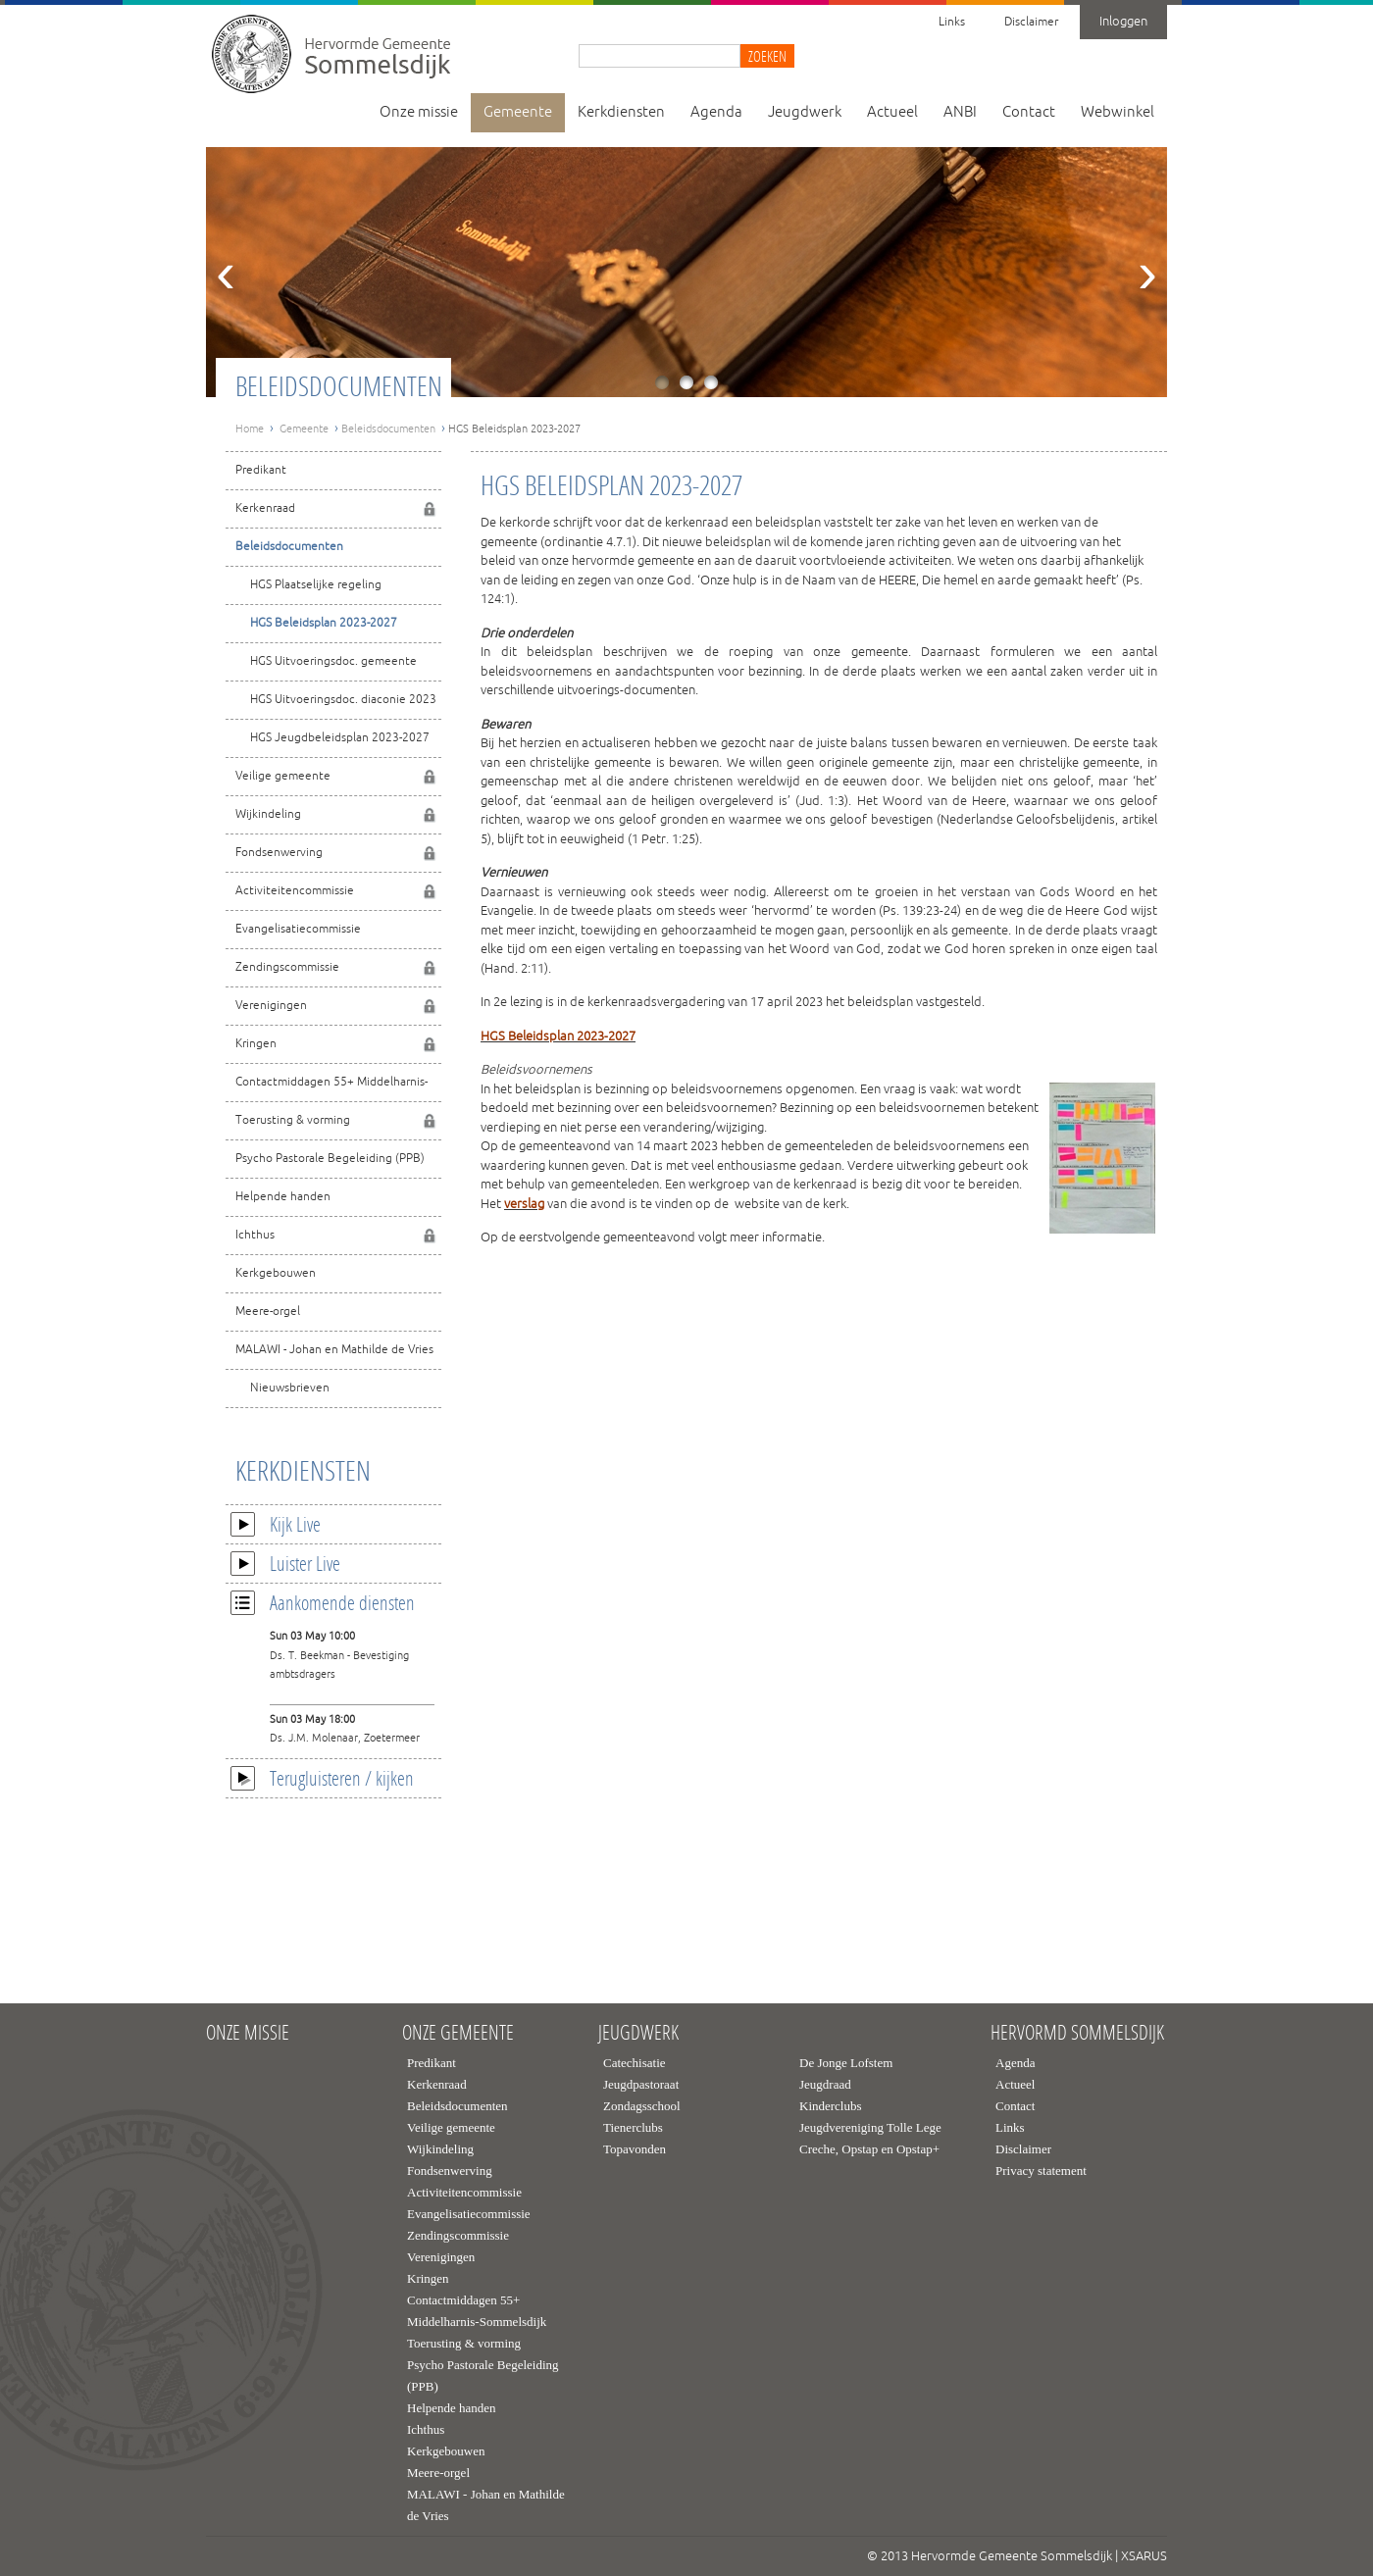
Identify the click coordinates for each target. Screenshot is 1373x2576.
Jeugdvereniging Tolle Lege (870, 2127)
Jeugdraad (825, 2084)
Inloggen (1123, 21)
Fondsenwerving (279, 852)
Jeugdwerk (804, 112)
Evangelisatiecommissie (298, 929)
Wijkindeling (268, 814)
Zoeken (767, 56)
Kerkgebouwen (275, 1273)
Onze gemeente (458, 2033)
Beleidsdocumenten (388, 428)
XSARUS (1144, 2556)
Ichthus (255, 1235)
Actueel (892, 112)
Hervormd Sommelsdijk (1077, 2033)
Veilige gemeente (283, 776)
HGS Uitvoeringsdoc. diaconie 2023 (343, 699)
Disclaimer (1031, 22)
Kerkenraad (265, 508)
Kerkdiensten (621, 112)
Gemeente (517, 112)
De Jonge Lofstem (845, 2062)
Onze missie (419, 112)
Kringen (256, 1043)
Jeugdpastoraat (641, 2084)
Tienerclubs (633, 2127)
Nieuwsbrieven (290, 1388)
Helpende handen (283, 1196)
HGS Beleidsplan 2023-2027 (323, 623)
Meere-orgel (267, 1311)
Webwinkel (1117, 112)
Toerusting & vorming (292, 1120)
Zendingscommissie (287, 967)
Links (952, 22)
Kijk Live (275, 1524)
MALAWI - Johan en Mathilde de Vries (334, 1349)
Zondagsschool (642, 2105)
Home (249, 428)
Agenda (716, 112)
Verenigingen (271, 1005)
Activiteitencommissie (294, 891)
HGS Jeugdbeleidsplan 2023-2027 (340, 738)
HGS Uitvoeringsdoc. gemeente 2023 (321, 667)
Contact (1028, 112)
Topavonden (634, 2149)
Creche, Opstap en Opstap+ (869, 2149)
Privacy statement (1041, 2170)
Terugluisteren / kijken (322, 1778)
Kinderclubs (830, 2105)
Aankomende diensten (322, 1602)
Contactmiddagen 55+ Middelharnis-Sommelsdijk (327, 1088)
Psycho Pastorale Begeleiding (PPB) (330, 1158)
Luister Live (285, 1563)
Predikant (260, 470)
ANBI (960, 112)
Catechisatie (634, 2062)
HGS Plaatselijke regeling (315, 585)
